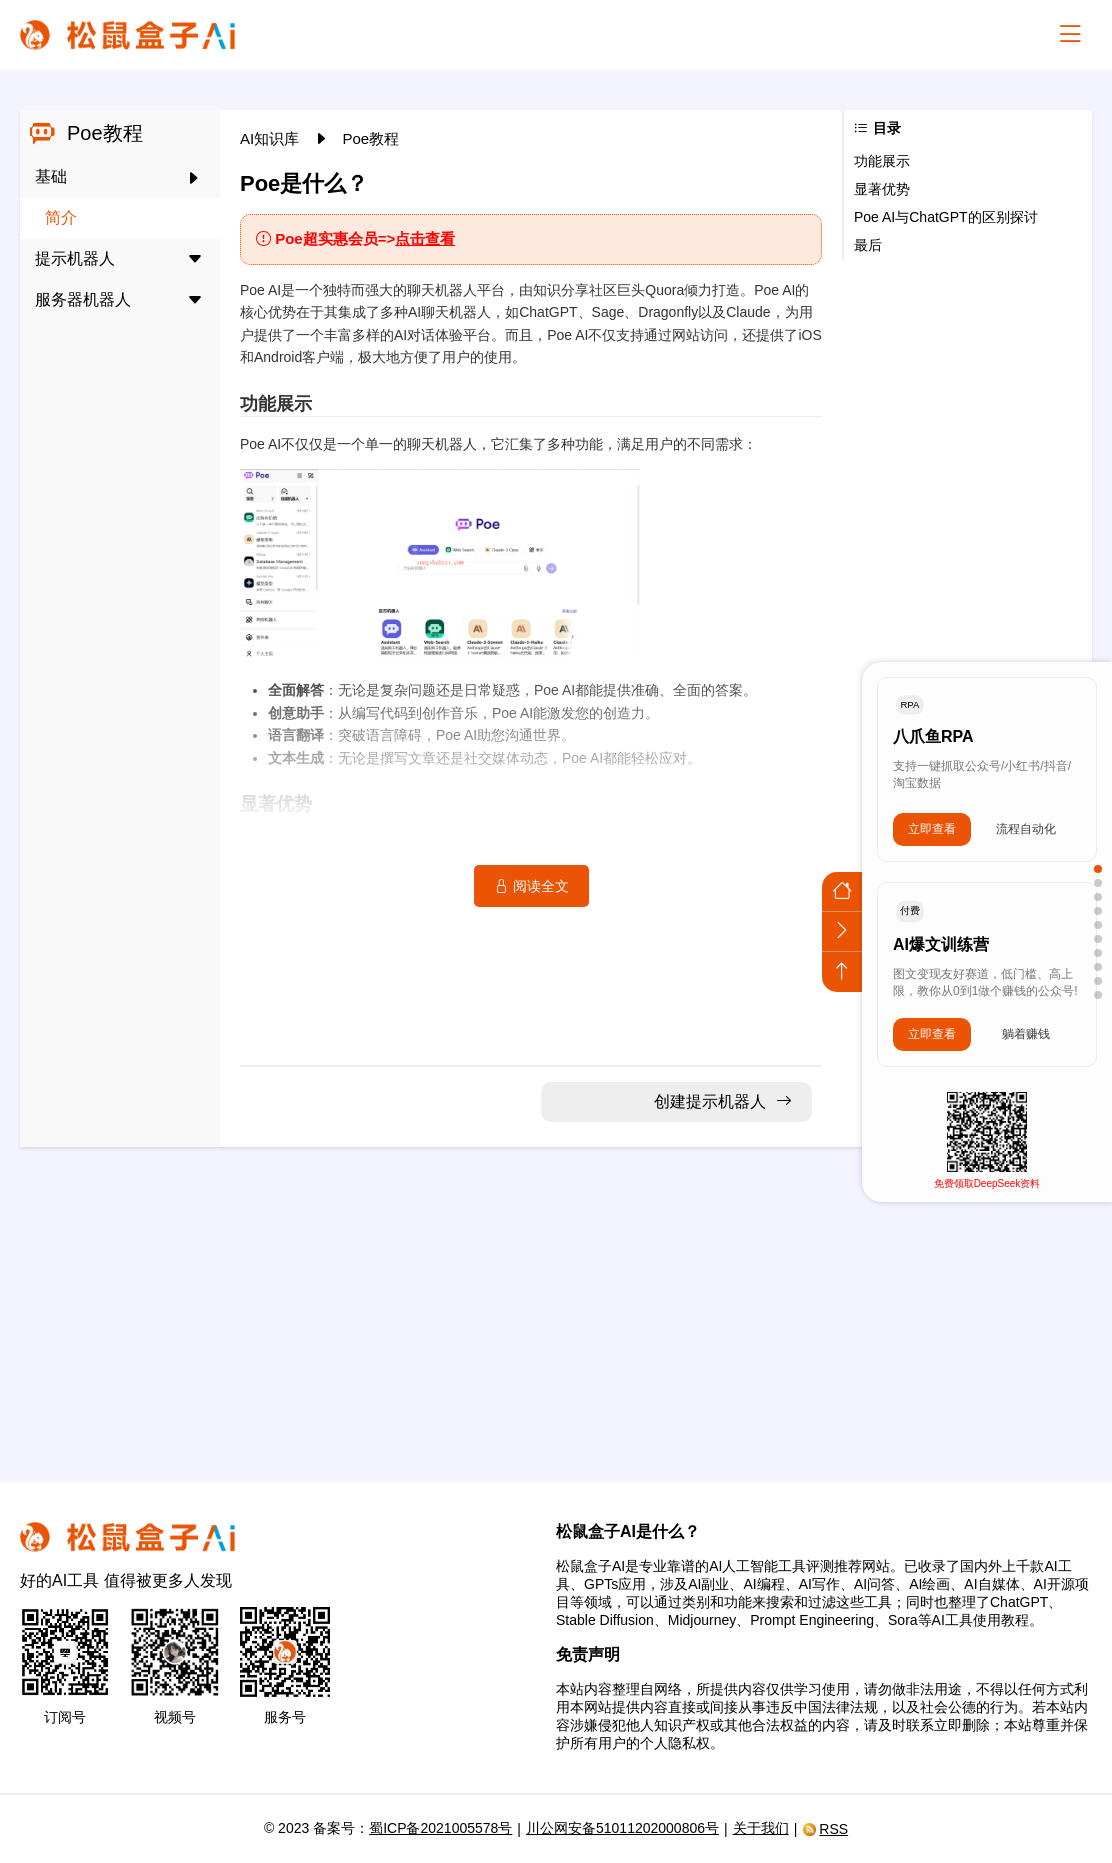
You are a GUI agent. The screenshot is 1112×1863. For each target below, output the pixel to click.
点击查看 (425, 238)
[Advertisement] (556, 1302)
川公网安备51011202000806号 (622, 1828)
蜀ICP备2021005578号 (440, 1828)
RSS (825, 1829)
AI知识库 (271, 138)
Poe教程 (371, 138)
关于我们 (761, 1828)
